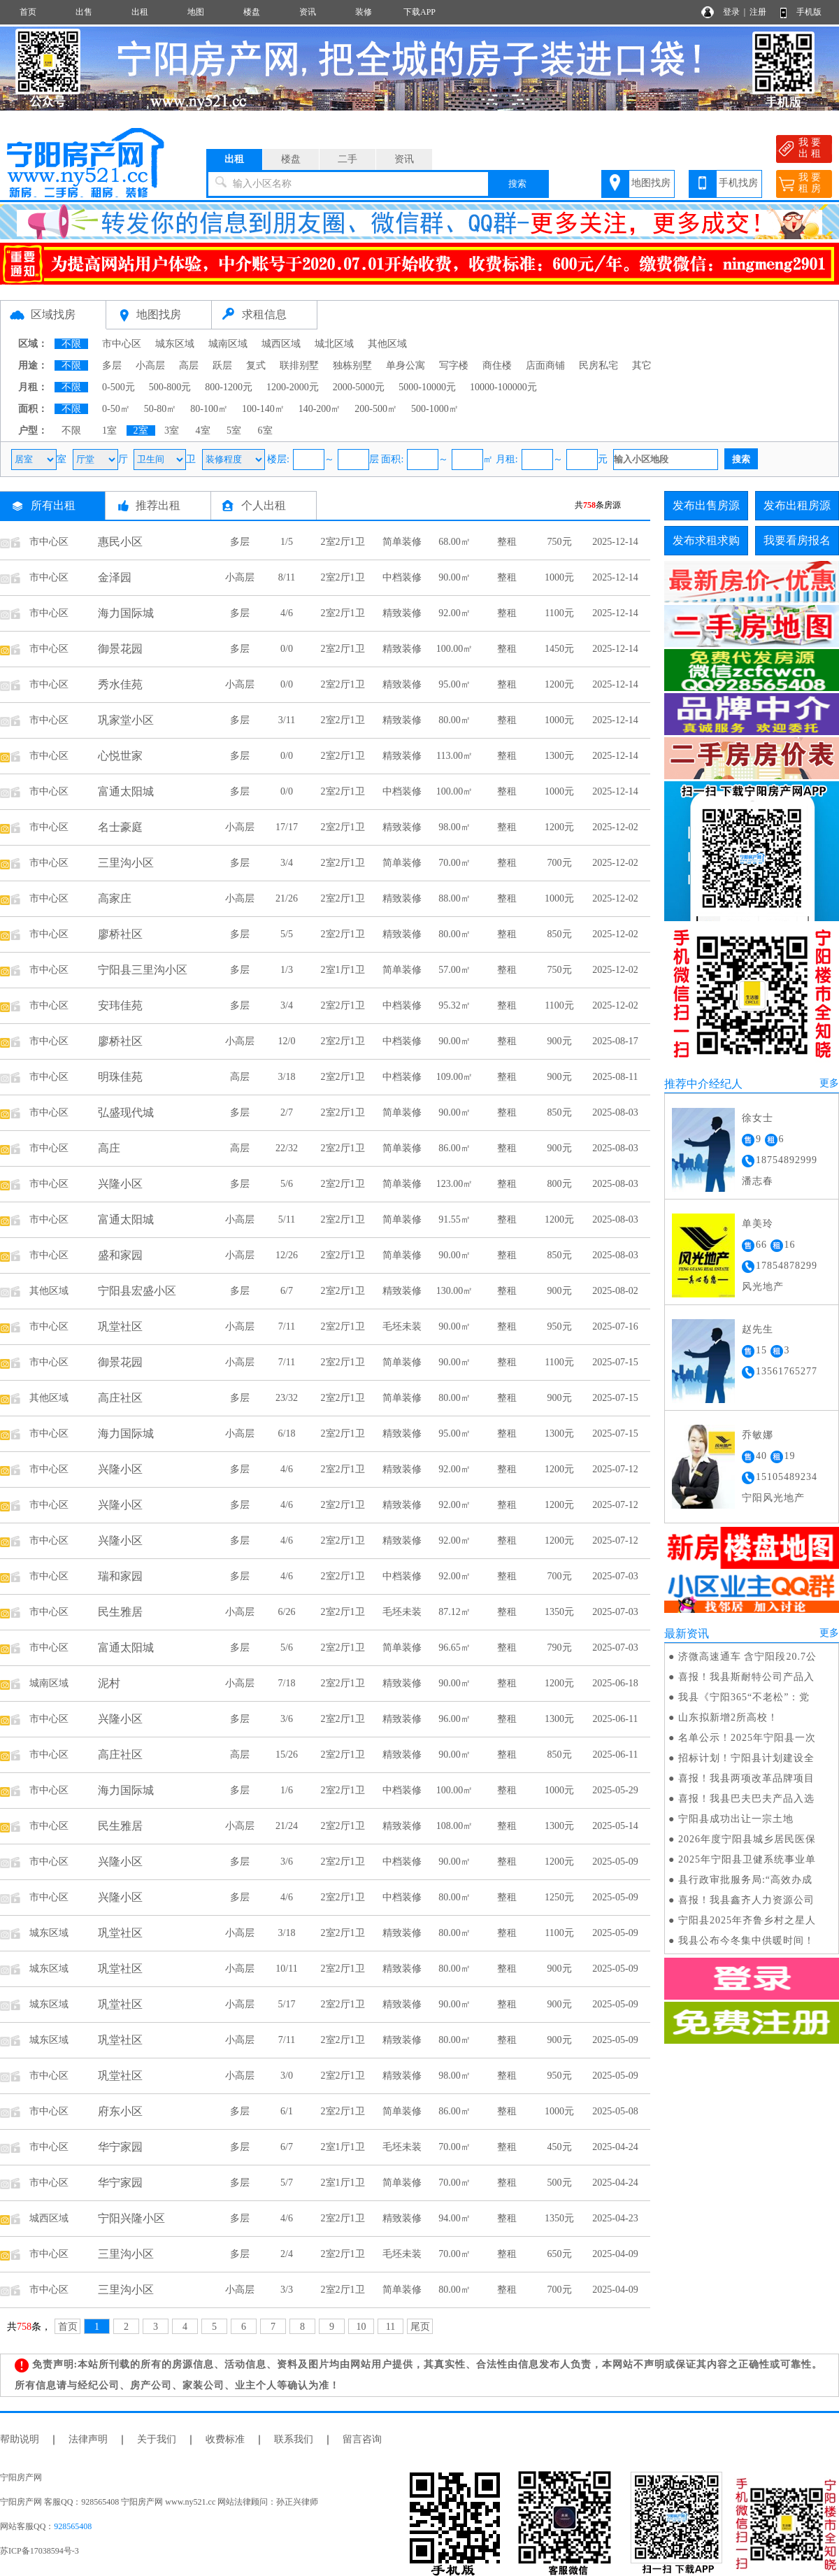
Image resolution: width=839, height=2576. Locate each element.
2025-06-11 (615, 1719)
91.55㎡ (454, 1219)
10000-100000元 (503, 387)
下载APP (419, 12)
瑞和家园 (120, 1576)
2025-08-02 (615, 1291)
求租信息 (264, 314)
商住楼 (497, 365)
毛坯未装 (402, 1326)
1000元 (559, 577)
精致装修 (402, 613)
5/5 (286, 934)
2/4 (286, 2254)
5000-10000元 (427, 387)
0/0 (286, 648)
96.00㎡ (454, 1719)
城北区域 (334, 344)
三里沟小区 (126, 863)
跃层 (222, 365)
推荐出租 (158, 505)
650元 (559, 2254)
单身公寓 (405, 365)
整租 (507, 541)
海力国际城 (126, 613)
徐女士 (757, 1118)
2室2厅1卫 (343, 541)
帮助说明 (19, 2439)
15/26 (286, 1754)
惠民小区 (120, 542)
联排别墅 (299, 365)
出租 (139, 12)
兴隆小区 (120, 1184)
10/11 (286, 1968)
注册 (758, 12)
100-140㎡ (263, 409)
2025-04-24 (615, 2147)
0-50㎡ (116, 409)
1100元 (559, 613)
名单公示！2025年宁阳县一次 (747, 1737)
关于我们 (156, 2439)
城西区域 (281, 344)
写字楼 (453, 365)
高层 (189, 365)
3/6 (286, 1719)
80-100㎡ (209, 409)
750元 (559, 541)
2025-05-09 (615, 1861)
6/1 (286, 2111)
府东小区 (120, 2111)
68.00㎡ (454, 541)
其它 (642, 365)
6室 (265, 430)
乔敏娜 (757, 1435)
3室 (171, 430)
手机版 (809, 12)
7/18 (287, 1683)
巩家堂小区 (126, 720)
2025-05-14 (615, 1826)
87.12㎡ (454, 1612)
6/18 (287, 1433)
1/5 (286, 541)
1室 (109, 430)
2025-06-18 (615, 1683)
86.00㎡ (454, 1148)
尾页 (420, 2326)
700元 (559, 863)
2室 (141, 430)
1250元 (559, 1897)
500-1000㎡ (435, 409)
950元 (559, 1326)
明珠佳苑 (120, 1077)
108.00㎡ (454, 1826)
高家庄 (114, 898)
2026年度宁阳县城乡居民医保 (747, 1839)
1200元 (559, 684)
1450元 (559, 648)
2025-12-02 (615, 827)
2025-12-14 (615, 541)
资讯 (307, 12)
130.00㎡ (454, 1291)
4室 (203, 430)
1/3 (286, 970)
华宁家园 (120, 2147)
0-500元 (118, 387)
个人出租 (263, 505)
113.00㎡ (454, 755)
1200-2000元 (292, 387)
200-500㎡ (375, 409)
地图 (195, 12)
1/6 (286, 1790)
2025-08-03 (615, 1112)
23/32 (286, 1398)
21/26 (286, 898)
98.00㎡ (454, 827)
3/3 (286, 2289)
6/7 (286, 1291)
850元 (559, 934)
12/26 (286, 1255)
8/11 (286, 577)
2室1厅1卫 (343, 970)
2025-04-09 (615, 2254)
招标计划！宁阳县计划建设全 (746, 1758)
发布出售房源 (706, 505)
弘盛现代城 (126, 1112)
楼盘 (251, 12)
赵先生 (757, 1329)
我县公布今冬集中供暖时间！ (746, 1940)
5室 (234, 430)
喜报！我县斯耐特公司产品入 (746, 1677)
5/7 (286, 2182)
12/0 (287, 1041)
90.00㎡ (454, 577)
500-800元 (170, 387)
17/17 (286, 827)
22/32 (286, 1148)
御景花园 (120, 649)
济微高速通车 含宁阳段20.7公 (747, 1656)
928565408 (73, 2526)
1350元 (559, 1612)
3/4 (286, 863)
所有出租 (53, 505)
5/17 (287, 2004)
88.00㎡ (454, 898)
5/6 (286, 1184)
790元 (559, 1647)
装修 (363, 12)
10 (361, 2326)
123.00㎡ (454, 1184)
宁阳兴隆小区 (131, 2218)
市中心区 (121, 344)
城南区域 (228, 344)
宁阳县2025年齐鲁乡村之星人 (747, 1920)
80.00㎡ (454, 720)
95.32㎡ (454, 1005)
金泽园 (114, 577)
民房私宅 (598, 365)
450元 (559, 2147)
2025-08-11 (615, 1077)
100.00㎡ (454, 648)
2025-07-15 (615, 1362)
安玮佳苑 (120, 1005)
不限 (71, 344)
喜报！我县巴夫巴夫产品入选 (746, 1798)
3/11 (286, 720)
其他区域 (387, 344)
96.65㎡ (454, 1647)
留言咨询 (362, 2439)
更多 (829, 1083)
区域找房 (53, 314)
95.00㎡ (454, 684)
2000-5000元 (359, 387)
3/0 (286, 2075)
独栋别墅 (352, 365)
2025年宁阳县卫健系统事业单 (747, 1859)
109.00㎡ (454, 1077)
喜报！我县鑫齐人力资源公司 (746, 1900)
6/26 (287, 1612)
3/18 (287, 1077)
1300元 (559, 755)
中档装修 (402, 577)
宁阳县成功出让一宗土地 (736, 1819)
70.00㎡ (454, 863)
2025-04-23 (615, 2218)
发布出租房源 (797, 505)
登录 (731, 12)
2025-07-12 (615, 1469)
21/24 (286, 1826)
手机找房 (738, 183)
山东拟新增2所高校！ (728, 1717)
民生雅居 (120, 1612)
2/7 (286, 1112)
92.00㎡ (454, 613)
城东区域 (174, 344)
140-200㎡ (320, 409)
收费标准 (225, 2439)
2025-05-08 (615, 2111)
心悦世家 (120, 756)
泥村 (109, 1683)
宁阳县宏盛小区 (137, 1291)
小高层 (150, 365)
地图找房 (651, 183)
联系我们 (293, 2439)
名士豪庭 (120, 827)
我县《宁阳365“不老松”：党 (744, 1697)
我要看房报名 (797, 540)
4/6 (286, 613)
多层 (112, 365)
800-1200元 (228, 387)
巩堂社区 (120, 1326)
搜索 (517, 183)
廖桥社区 (120, 934)
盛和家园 (120, 1255)
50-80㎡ (160, 409)
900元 (559, 1041)
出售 (84, 12)
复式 (256, 365)
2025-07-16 (615, 1326)
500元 (559, 2182)
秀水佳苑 (120, 684)
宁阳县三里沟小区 (142, 970)
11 (390, 2326)
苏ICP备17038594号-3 (39, 2551)
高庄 (109, 1148)
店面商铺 (545, 365)
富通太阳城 (126, 791)
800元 (559, 1184)
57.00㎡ (454, 970)
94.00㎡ (454, 2218)
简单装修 (402, 541)
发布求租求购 (706, 540)
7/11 (286, 1326)
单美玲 (757, 1223)
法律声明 (88, 2439)
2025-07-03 (615, 1576)
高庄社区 (120, 1398)
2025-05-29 (615, 1790)
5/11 (286, 1219)
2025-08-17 (615, 1041)
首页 (28, 12)
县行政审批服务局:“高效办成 (745, 1879)
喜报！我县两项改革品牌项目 (746, 1778)
